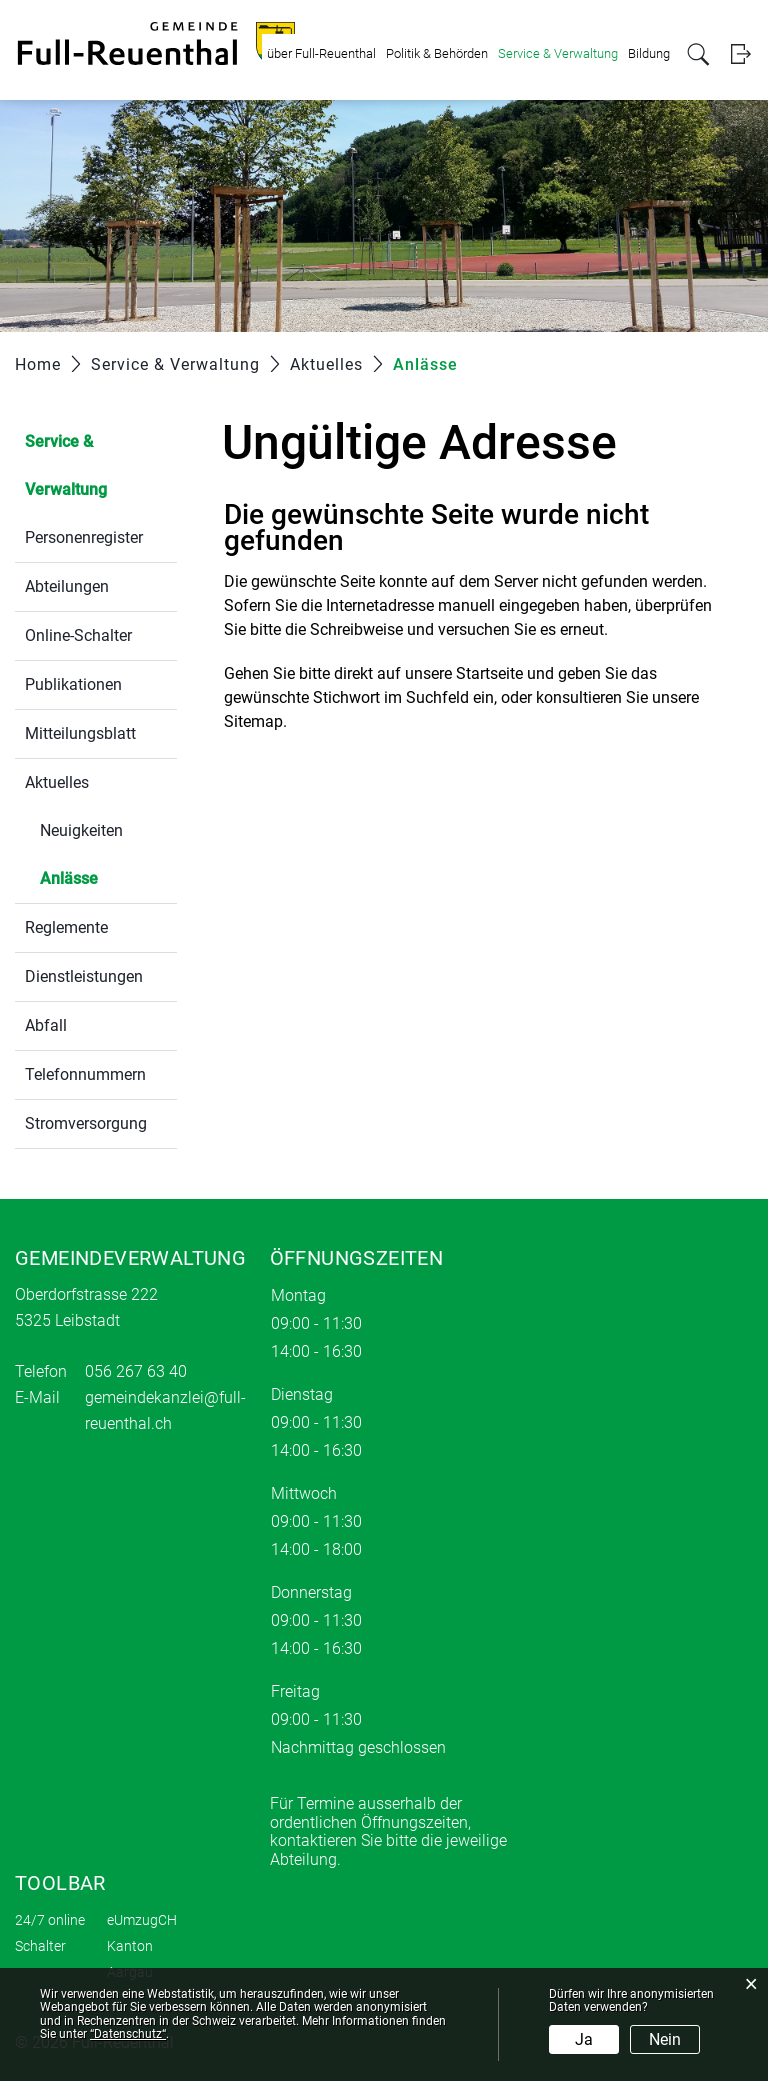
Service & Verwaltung (558, 53)
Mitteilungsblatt (80, 733)
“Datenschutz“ (128, 2034)
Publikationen (73, 684)
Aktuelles (57, 782)
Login (740, 54)
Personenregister (84, 537)
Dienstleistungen (84, 976)
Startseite (489, 673)
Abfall (46, 1025)
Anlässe (108, 876)
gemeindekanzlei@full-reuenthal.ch (165, 1410)
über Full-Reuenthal (321, 53)
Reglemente (66, 927)
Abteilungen (67, 586)
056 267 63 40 (136, 1371)
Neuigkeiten (81, 830)
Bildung (649, 53)
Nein (665, 2039)
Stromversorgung (86, 1123)
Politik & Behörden (437, 53)
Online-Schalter (78, 635)
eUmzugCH (142, 1920)
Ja (584, 2039)
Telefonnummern (85, 1074)
